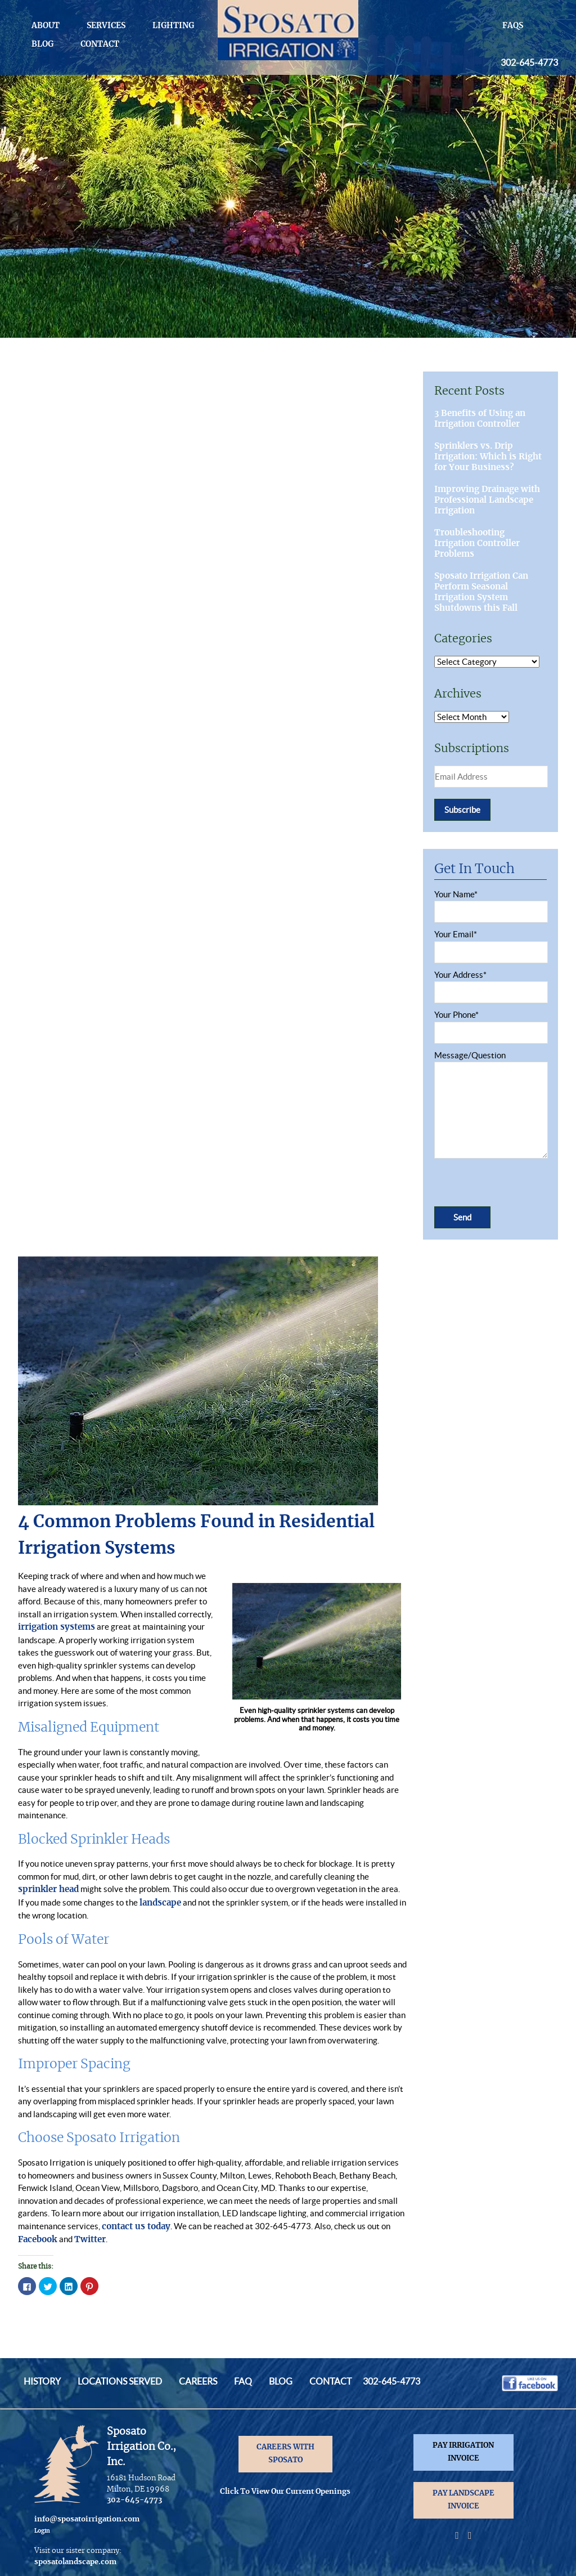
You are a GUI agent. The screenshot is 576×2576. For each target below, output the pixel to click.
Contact (99, 44)
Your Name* (490, 903)
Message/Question (490, 1105)
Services (106, 26)
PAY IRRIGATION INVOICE (463, 2452)
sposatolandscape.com (75, 2562)
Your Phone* (490, 1023)
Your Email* (490, 943)
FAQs (512, 26)
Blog (42, 44)
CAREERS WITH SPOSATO (285, 2454)
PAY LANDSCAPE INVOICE (463, 2500)
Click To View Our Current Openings (285, 2492)
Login (42, 2531)
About (46, 26)
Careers (198, 2381)
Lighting (173, 26)
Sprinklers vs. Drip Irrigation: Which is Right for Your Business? (488, 457)
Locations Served (120, 2381)
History (42, 2381)
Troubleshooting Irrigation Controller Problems (477, 543)
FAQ (243, 2381)
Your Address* (490, 984)
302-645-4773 (529, 62)
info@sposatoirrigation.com (87, 2519)
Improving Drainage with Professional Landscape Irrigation (487, 500)
